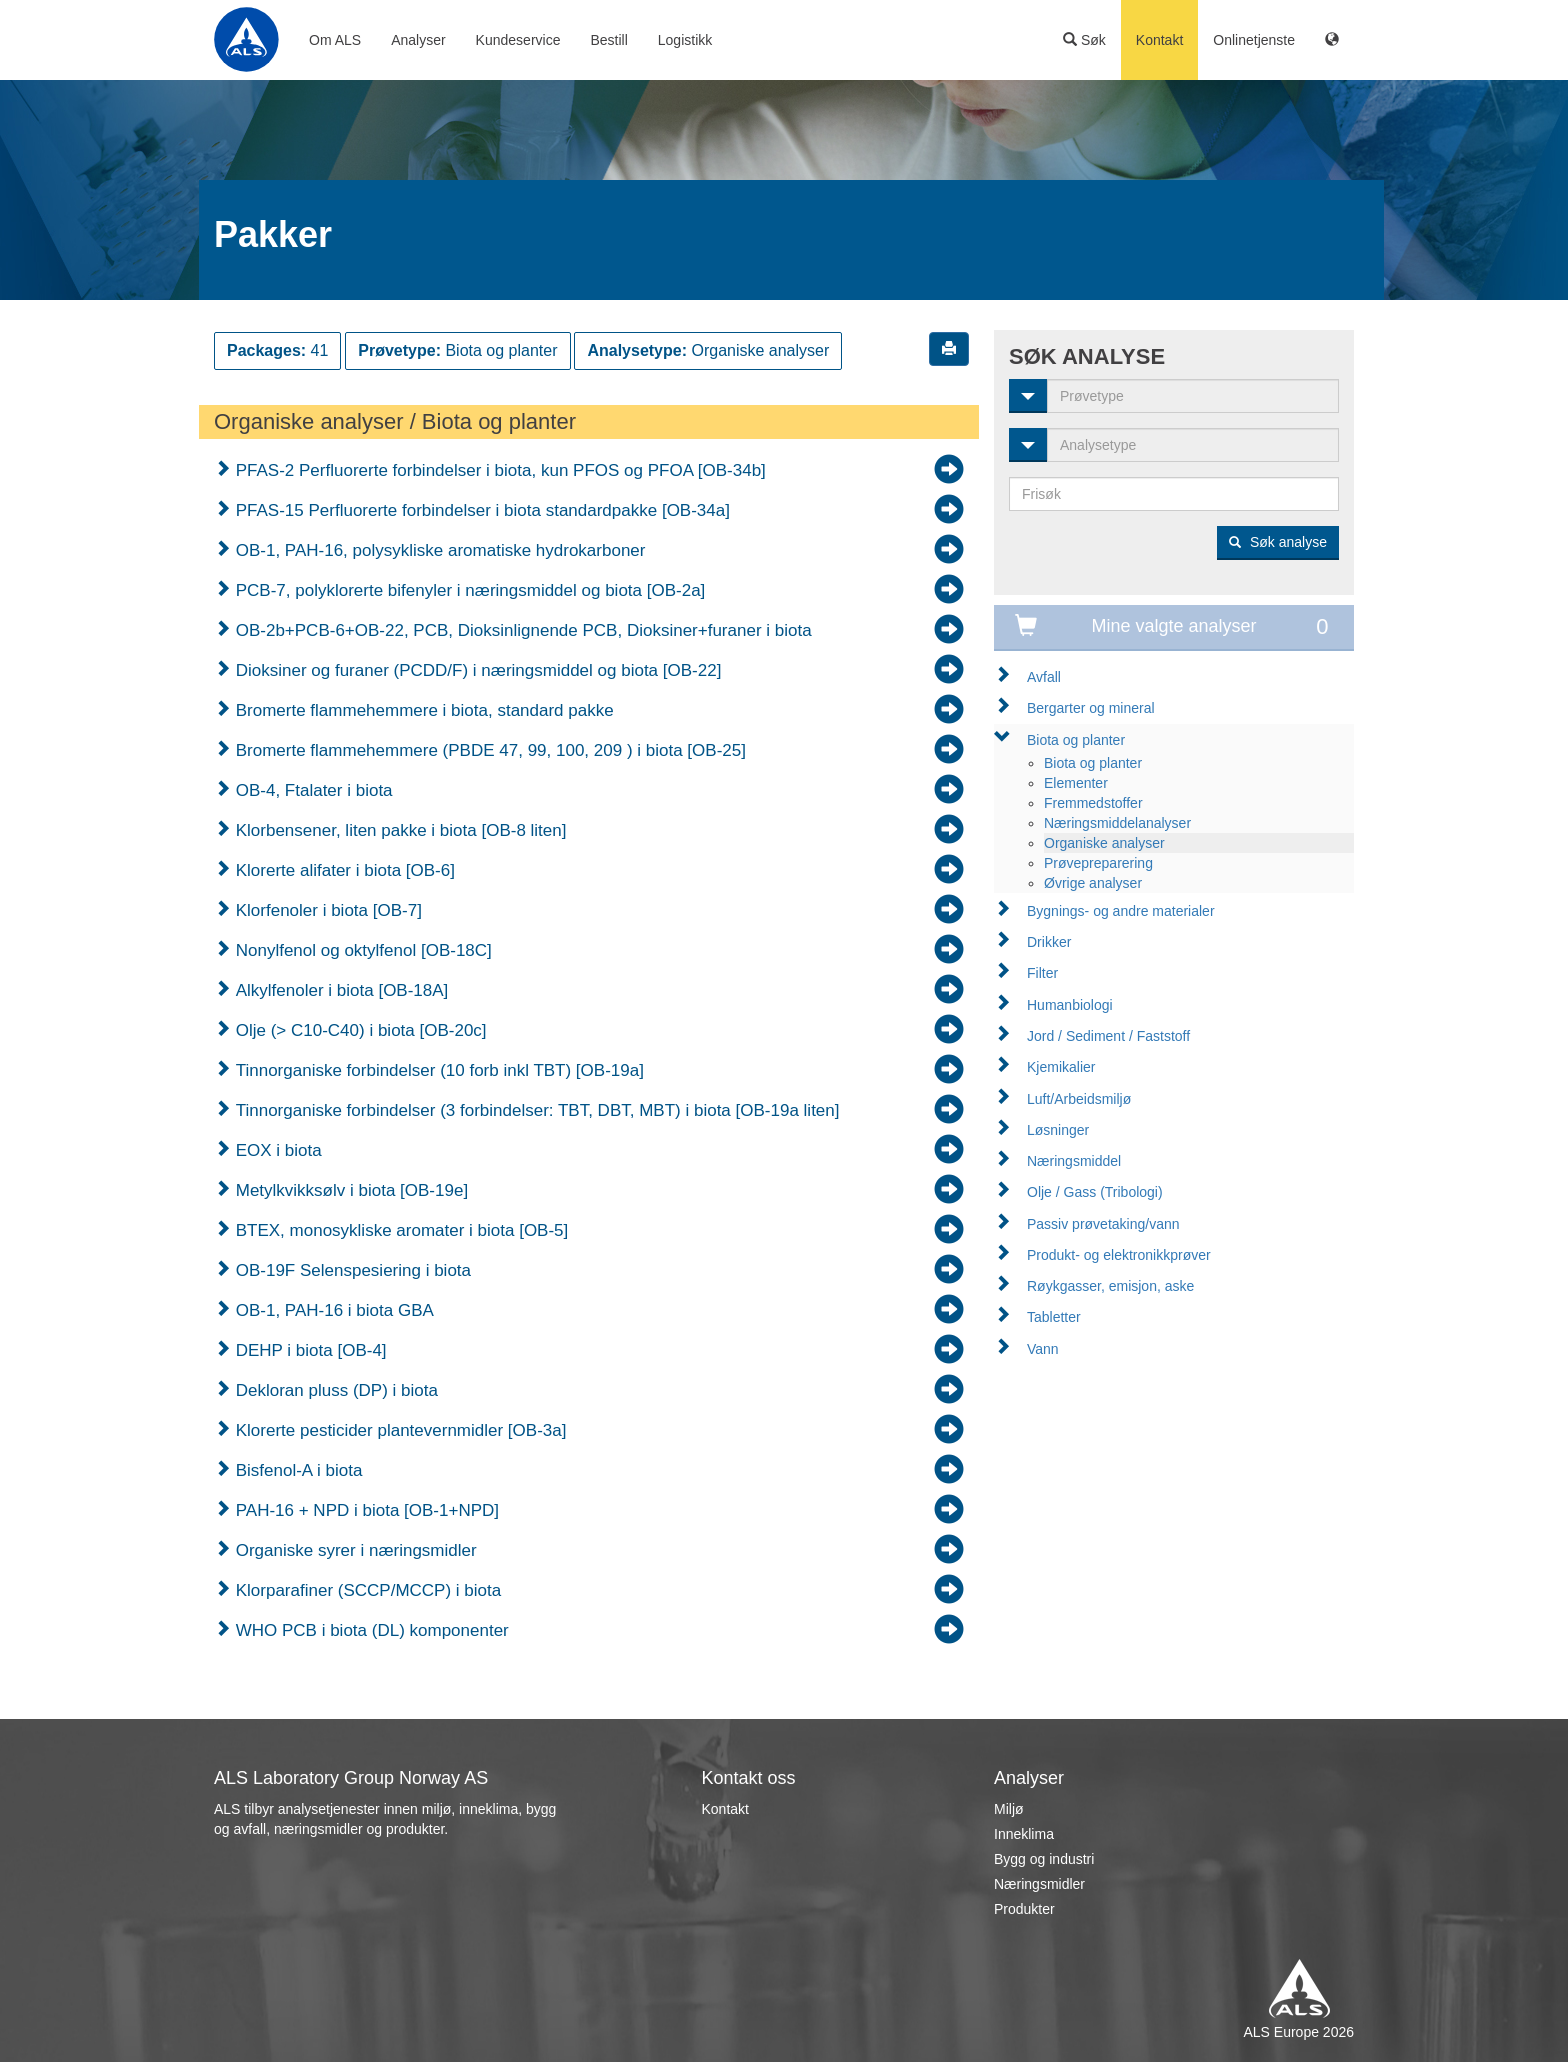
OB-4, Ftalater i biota (312, 790)
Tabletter (1054, 1317)
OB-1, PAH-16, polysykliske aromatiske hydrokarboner (438, 550)
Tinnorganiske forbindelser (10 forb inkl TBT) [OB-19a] (437, 1070)
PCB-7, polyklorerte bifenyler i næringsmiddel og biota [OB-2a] (468, 590)
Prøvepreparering (1098, 863)
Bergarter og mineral (1091, 708)
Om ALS (335, 40)
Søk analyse (1278, 542)
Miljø (1009, 1809)
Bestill (608, 40)
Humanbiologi (1070, 1005)
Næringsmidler (1039, 1884)
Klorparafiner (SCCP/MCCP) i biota (366, 1590)
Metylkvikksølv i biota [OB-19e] (349, 1190)
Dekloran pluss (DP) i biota (334, 1390)
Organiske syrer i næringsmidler (354, 1550)
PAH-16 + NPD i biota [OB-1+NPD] (365, 1510)
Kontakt (1159, 40)
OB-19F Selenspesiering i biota (351, 1270)
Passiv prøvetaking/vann (1103, 1224)
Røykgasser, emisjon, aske (1110, 1286)
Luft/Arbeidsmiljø (1079, 1099)
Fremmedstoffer (1093, 803)
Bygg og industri (1044, 1859)
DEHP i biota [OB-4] (309, 1350)
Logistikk (685, 40)
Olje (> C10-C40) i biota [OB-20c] (359, 1030)
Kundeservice (518, 40)
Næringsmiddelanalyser (1117, 823)
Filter (1042, 973)
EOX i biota (276, 1150)
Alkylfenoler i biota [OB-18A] (339, 990)
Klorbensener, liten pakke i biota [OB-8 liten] (398, 830)
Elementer (1076, 783)
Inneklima (1024, 1834)
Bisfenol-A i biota (296, 1470)
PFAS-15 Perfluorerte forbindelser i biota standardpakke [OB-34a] (480, 510)
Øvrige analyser (1093, 883)
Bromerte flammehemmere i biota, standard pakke (422, 710)
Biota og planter (1076, 740)
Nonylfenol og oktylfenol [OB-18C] (361, 950)
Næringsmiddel (1074, 1161)
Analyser (418, 40)
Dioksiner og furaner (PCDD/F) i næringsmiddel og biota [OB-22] (476, 670)
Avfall (1044, 677)
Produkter (1024, 1909)
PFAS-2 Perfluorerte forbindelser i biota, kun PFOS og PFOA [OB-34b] (498, 470)
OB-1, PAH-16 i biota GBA (332, 1310)
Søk (1084, 40)
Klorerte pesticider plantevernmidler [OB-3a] (398, 1430)
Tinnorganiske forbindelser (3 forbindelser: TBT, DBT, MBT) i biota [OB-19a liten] (535, 1110)
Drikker (1049, 942)
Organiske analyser (1104, 843)
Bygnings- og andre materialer (1121, 911)
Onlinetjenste (1254, 40)
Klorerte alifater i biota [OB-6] (343, 870)
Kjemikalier (1061, 1067)
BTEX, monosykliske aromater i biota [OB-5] (399, 1230)
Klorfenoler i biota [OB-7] (326, 910)
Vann (1043, 1349)
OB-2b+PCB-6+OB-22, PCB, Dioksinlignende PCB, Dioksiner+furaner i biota (521, 630)
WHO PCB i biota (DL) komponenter (370, 1630)
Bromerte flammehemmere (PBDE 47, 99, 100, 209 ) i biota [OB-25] (488, 750)
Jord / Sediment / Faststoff (1108, 1036)
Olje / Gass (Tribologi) (1095, 1192)
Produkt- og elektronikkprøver (1119, 1255)
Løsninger (1058, 1130)
